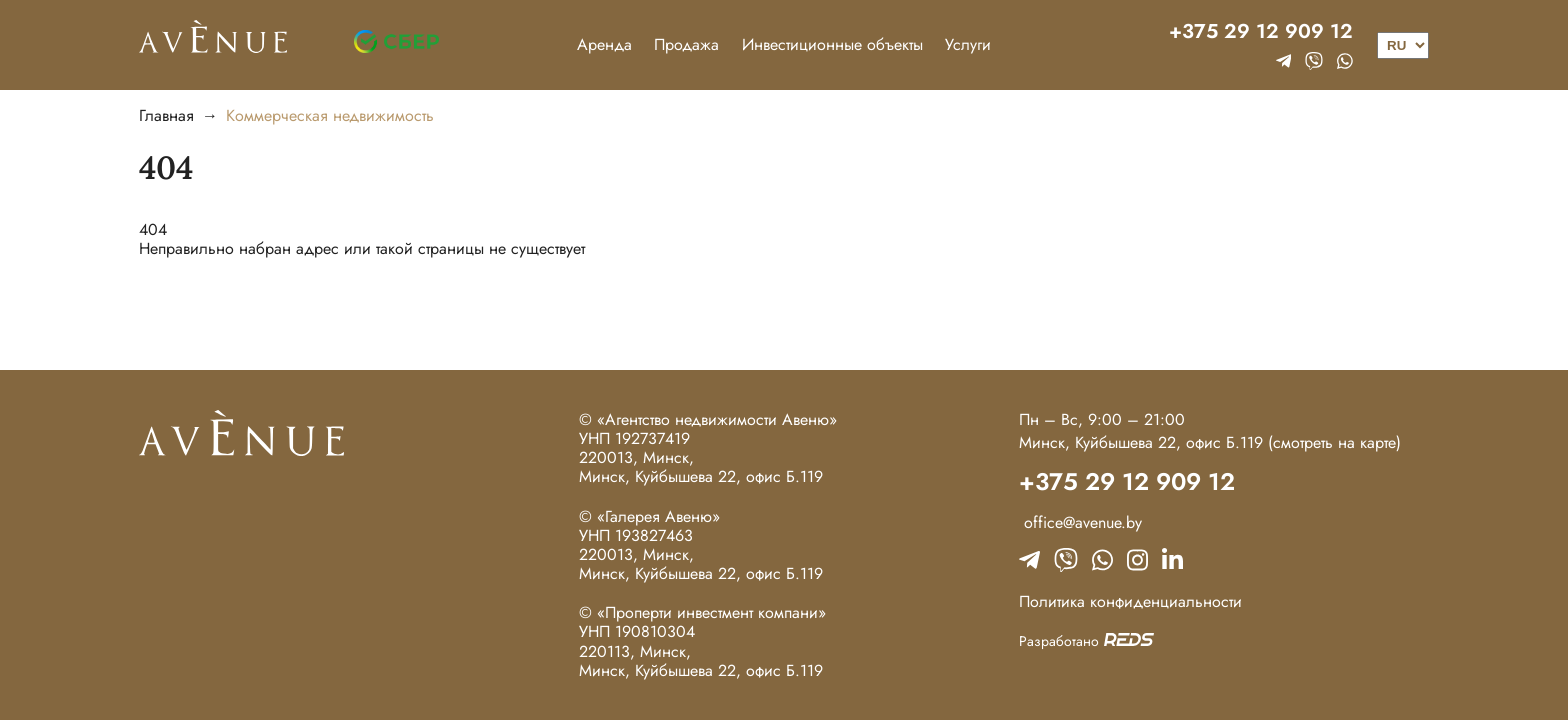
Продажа (686, 44)
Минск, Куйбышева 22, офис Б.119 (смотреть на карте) (1210, 442)
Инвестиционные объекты (832, 44)
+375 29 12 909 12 (1261, 32)
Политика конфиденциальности (1130, 601)
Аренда (604, 44)
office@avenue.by (1080, 522)
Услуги (968, 44)
